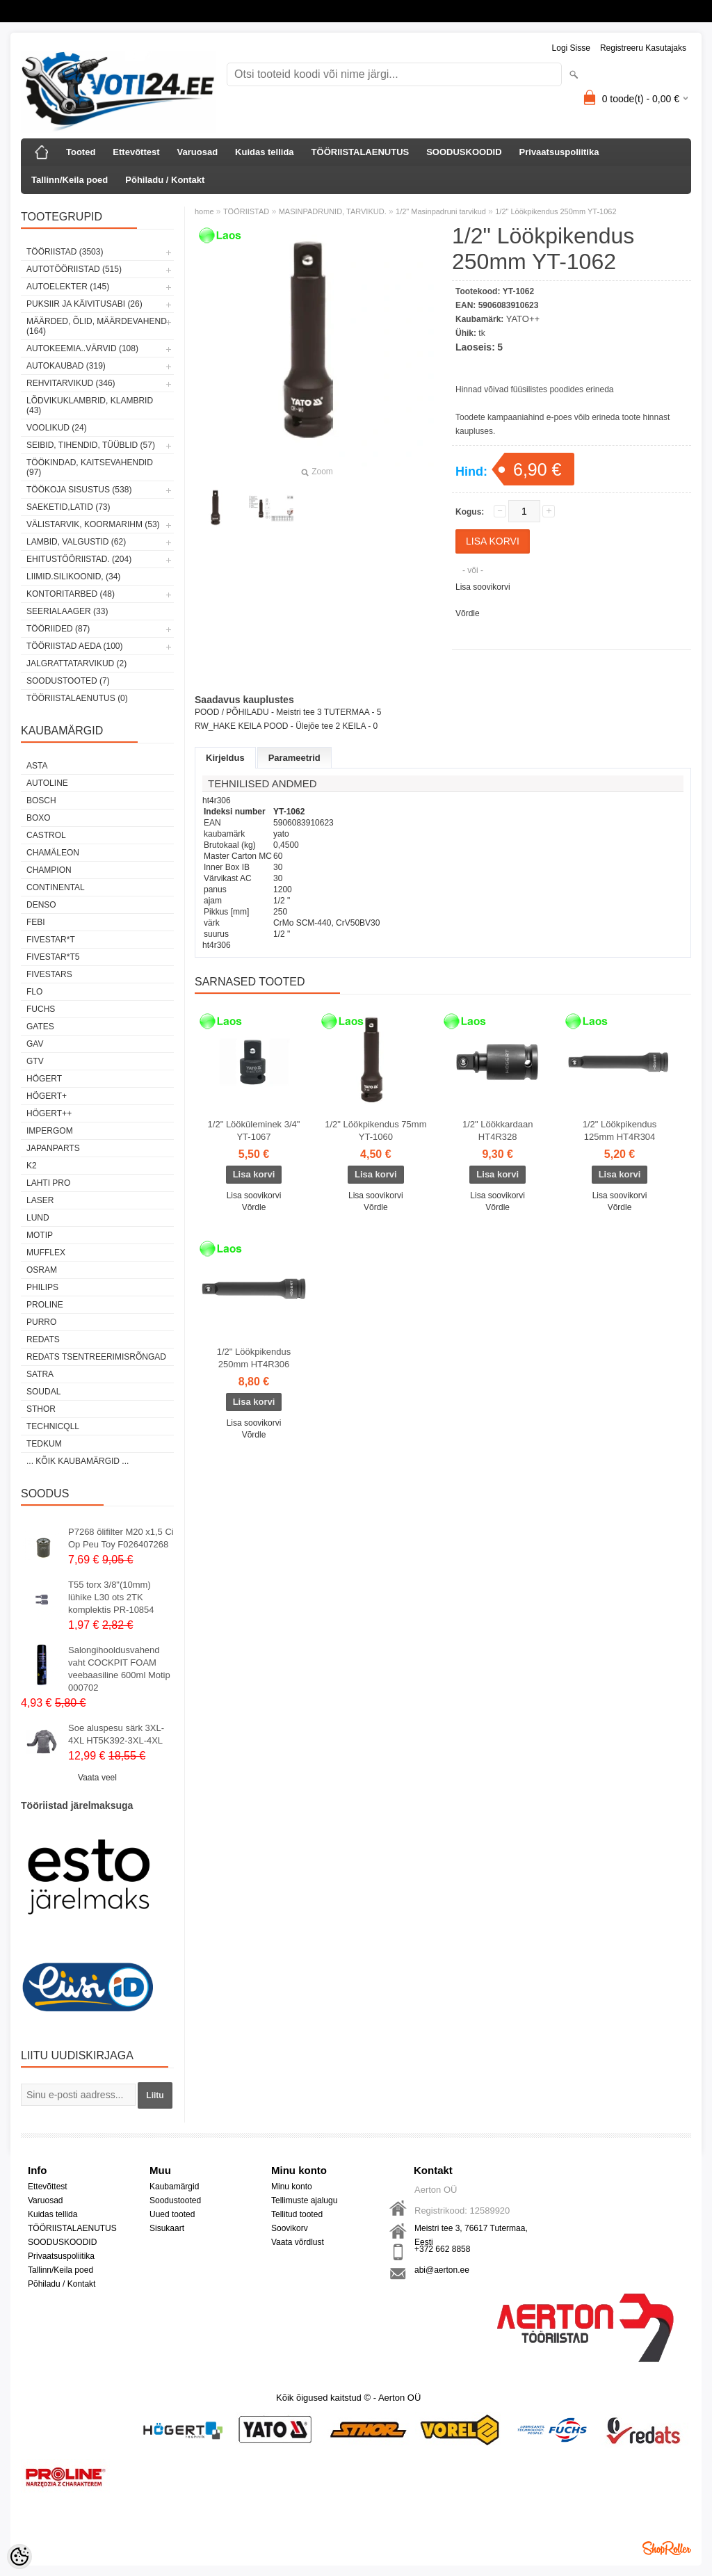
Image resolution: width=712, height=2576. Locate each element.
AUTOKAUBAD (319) (66, 366)
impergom (49, 1131)
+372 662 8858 (442, 2249)
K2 (31, 1165)
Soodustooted (175, 2200)
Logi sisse (571, 48)
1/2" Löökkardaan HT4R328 (497, 1130)
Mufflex (45, 1252)
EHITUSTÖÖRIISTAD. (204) (78, 559)
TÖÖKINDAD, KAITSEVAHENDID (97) (89, 467)
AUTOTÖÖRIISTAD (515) (74, 269)
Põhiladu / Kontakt (164, 180)
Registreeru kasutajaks (643, 48)
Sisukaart (166, 2228)
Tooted (80, 152)
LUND (37, 1218)
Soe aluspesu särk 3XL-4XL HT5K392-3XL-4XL (116, 1734)
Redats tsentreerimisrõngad (96, 1357)
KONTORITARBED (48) (70, 594)
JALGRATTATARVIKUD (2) (76, 663)
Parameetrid (294, 757)
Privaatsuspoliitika (559, 152)
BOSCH (41, 800)
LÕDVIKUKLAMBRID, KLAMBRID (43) (89, 405)
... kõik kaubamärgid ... (77, 1461)
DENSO (41, 905)
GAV (34, 1044)
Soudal (43, 1391)
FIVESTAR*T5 (52, 957)
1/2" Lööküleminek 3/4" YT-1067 (254, 1130)
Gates (40, 1026)
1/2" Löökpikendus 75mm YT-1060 (375, 1130)
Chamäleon (52, 853)
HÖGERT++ (49, 1113)
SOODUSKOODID (463, 152)
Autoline (47, 783)
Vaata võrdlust (297, 2242)
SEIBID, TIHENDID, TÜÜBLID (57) (90, 445)
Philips (42, 1287)
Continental (55, 887)
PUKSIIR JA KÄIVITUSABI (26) (84, 304)
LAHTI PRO (48, 1183)
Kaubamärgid (174, 2186)
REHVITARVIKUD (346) (70, 383)
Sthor (41, 1409)
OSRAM (41, 1270)
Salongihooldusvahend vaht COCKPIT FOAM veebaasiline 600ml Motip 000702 (119, 1669)
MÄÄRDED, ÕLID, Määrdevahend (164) (96, 326)
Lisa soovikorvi (482, 587)
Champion (49, 870)
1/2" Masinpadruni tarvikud (441, 211)
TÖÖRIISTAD (246, 211)
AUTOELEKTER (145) (67, 286)
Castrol (46, 835)
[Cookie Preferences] (19, 2556)
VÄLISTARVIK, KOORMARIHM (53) (93, 524)
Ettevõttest (136, 152)
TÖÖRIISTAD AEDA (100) (74, 646)
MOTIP (39, 1235)
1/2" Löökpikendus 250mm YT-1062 (555, 211)
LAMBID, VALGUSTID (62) (76, 542)
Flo (34, 992)
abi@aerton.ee (441, 2270)
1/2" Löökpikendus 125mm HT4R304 (620, 1130)
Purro (41, 1322)
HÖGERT (44, 1079)
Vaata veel (97, 1777)
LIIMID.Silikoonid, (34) (73, 576)
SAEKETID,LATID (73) (68, 507)
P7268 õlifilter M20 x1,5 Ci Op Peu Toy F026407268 (121, 1538)
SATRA (40, 1374)
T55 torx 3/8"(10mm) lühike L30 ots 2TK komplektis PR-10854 (111, 1597)
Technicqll (52, 1426)
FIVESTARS (49, 974)
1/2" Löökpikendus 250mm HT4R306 (254, 1357)
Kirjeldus (225, 757)
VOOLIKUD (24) (56, 428)
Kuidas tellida (264, 152)
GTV (35, 1061)
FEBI (35, 922)
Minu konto (291, 2186)
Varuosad (197, 152)
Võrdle (467, 613)
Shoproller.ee (666, 2548)
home (204, 211)
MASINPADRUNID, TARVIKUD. (333, 211)
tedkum (44, 1444)
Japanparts (53, 1148)
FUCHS (40, 1009)
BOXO (38, 818)
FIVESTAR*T (50, 939)
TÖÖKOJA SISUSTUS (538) (78, 489)
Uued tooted (172, 2214)
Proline (44, 1305)
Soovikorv (289, 2228)
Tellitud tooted (297, 2214)
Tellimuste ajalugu (304, 2200)
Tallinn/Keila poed (69, 180)
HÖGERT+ (46, 1096)
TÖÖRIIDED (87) (58, 629)
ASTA (36, 766)
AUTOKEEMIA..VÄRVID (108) (82, 348)
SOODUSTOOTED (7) (68, 681)
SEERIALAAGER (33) (67, 611)
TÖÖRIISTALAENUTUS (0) (77, 698)
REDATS (43, 1339)
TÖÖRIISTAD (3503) (64, 252)
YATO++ (523, 319)
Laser (40, 1200)
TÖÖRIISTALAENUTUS (361, 152)
